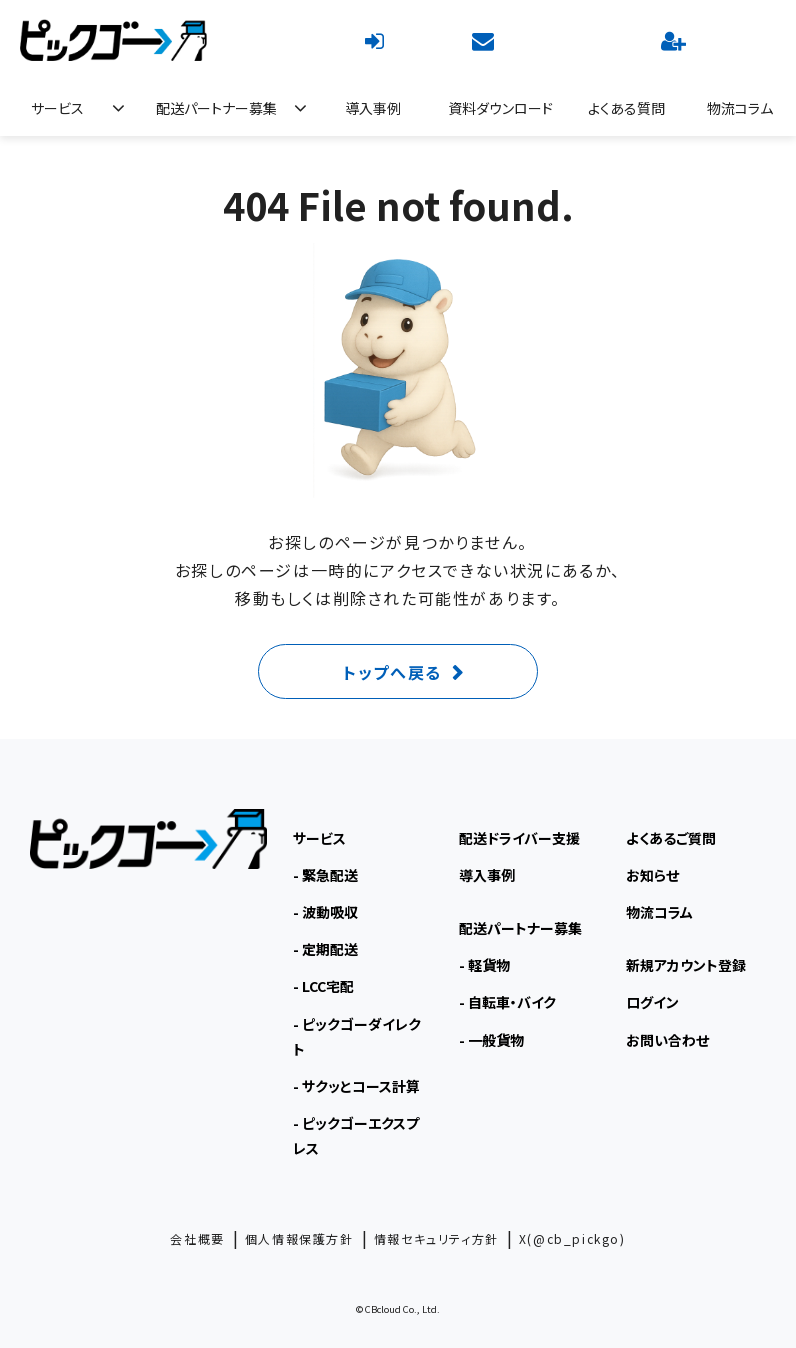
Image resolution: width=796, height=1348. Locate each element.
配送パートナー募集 (216, 108)
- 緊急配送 (325, 875)
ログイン (377, 40)
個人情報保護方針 (299, 1238)
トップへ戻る (392, 672)
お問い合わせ (485, 40)
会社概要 (197, 1238)
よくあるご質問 (671, 838)
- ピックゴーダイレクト (357, 1036)
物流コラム (740, 108)
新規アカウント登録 (676, 40)
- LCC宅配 (323, 986)
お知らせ (652, 875)
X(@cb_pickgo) (572, 1238)
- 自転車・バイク (507, 1002)
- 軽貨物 (484, 965)
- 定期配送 (325, 949)
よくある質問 (626, 108)
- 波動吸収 (325, 912)
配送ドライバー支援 (519, 838)
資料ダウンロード (500, 108)
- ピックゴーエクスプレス (356, 1135)
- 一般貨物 (491, 1040)
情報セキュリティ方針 (436, 1238)
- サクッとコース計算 (356, 1086)
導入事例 (373, 108)
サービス (57, 108)
